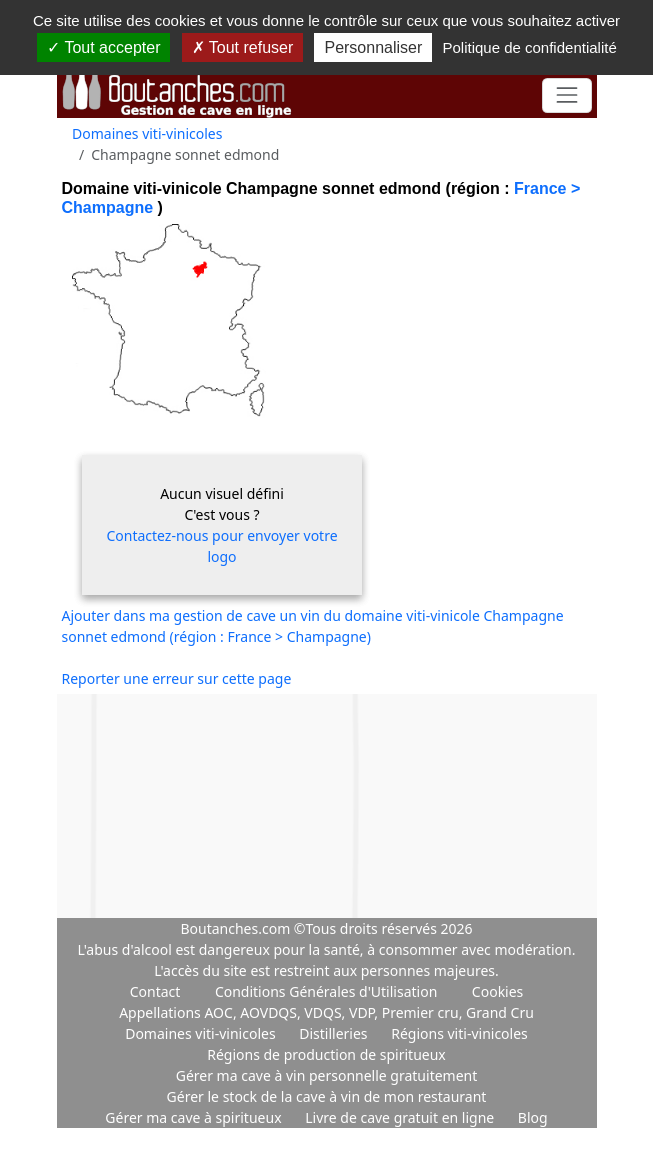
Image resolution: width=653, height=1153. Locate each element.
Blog (533, 1117)
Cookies (497, 991)
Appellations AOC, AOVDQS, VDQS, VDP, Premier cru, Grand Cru (326, 1012)
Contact (155, 991)
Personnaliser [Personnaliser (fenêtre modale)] (373, 47)
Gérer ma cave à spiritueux (195, 1117)
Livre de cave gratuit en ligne (401, 1117)
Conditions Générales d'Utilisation (326, 991)
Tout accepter (103, 47)
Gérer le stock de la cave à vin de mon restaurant (327, 1096)
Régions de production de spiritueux (326, 1054)
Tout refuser (243, 47)
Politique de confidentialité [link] (529, 47)
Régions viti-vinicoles (459, 1033)
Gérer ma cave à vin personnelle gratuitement (327, 1075)
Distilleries (335, 1033)
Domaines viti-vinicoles (147, 133)
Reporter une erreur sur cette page (177, 678)
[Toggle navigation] (566, 95)
